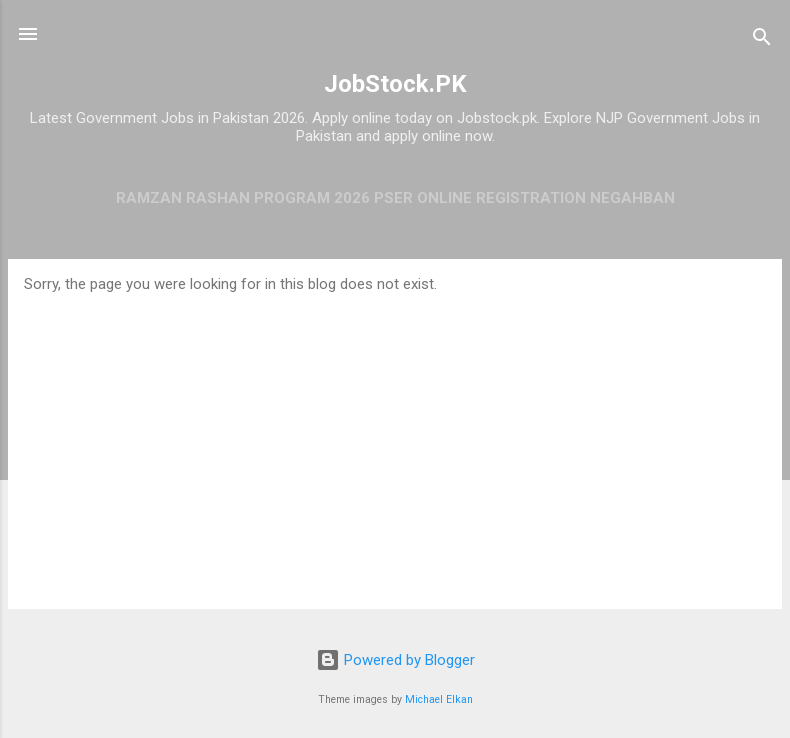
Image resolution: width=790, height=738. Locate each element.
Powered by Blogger (395, 660)
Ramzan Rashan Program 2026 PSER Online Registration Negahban (395, 198)
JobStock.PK (395, 84)
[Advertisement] (395, 443)
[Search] (762, 40)
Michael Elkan (439, 699)
